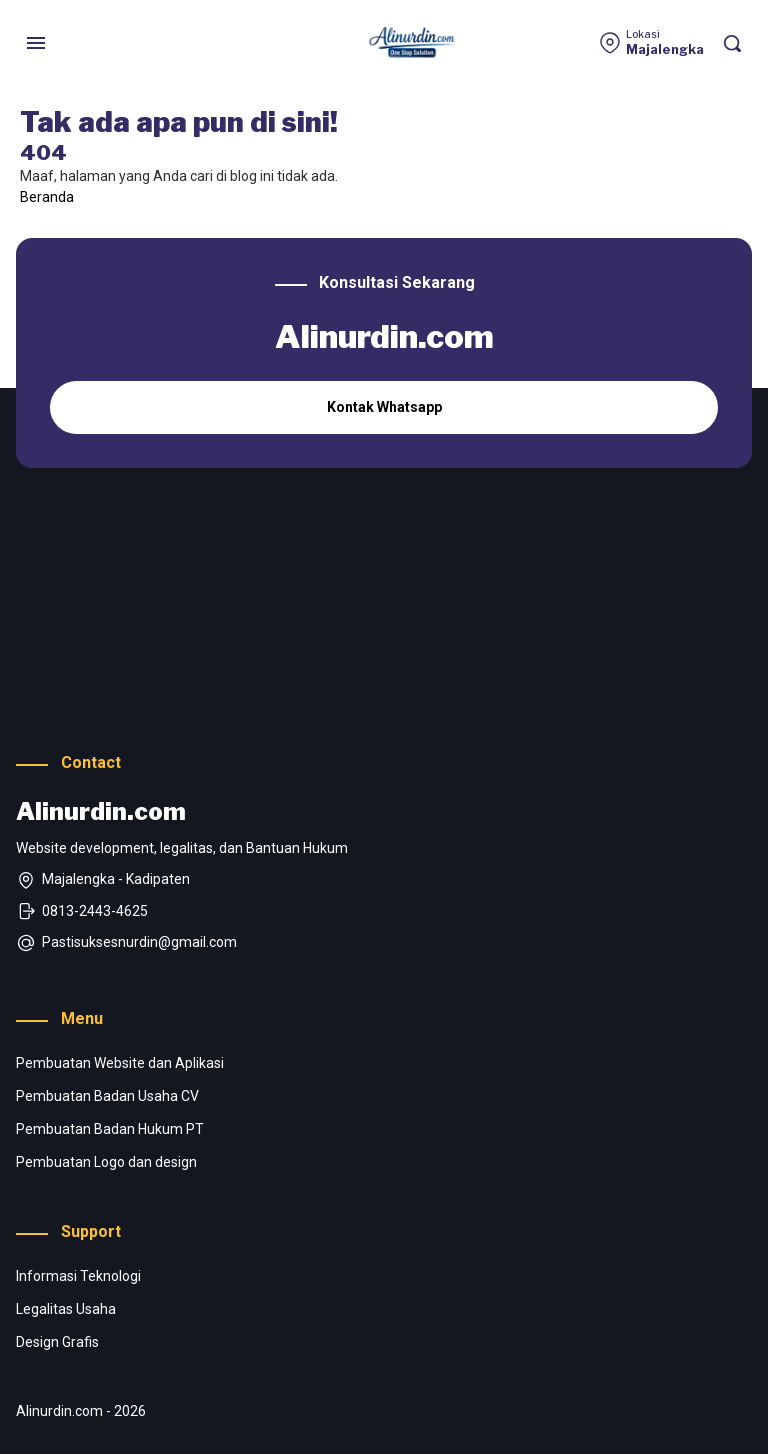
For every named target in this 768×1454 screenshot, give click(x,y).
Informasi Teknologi (78, 1276)
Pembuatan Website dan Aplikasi (120, 1063)
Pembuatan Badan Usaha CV (107, 1096)
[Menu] (36, 43)
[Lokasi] (651, 43)
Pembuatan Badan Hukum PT (110, 1129)
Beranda (47, 197)
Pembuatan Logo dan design (106, 1162)
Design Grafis (57, 1342)
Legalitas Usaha (66, 1309)
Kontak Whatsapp (384, 407)
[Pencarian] (732, 43)
